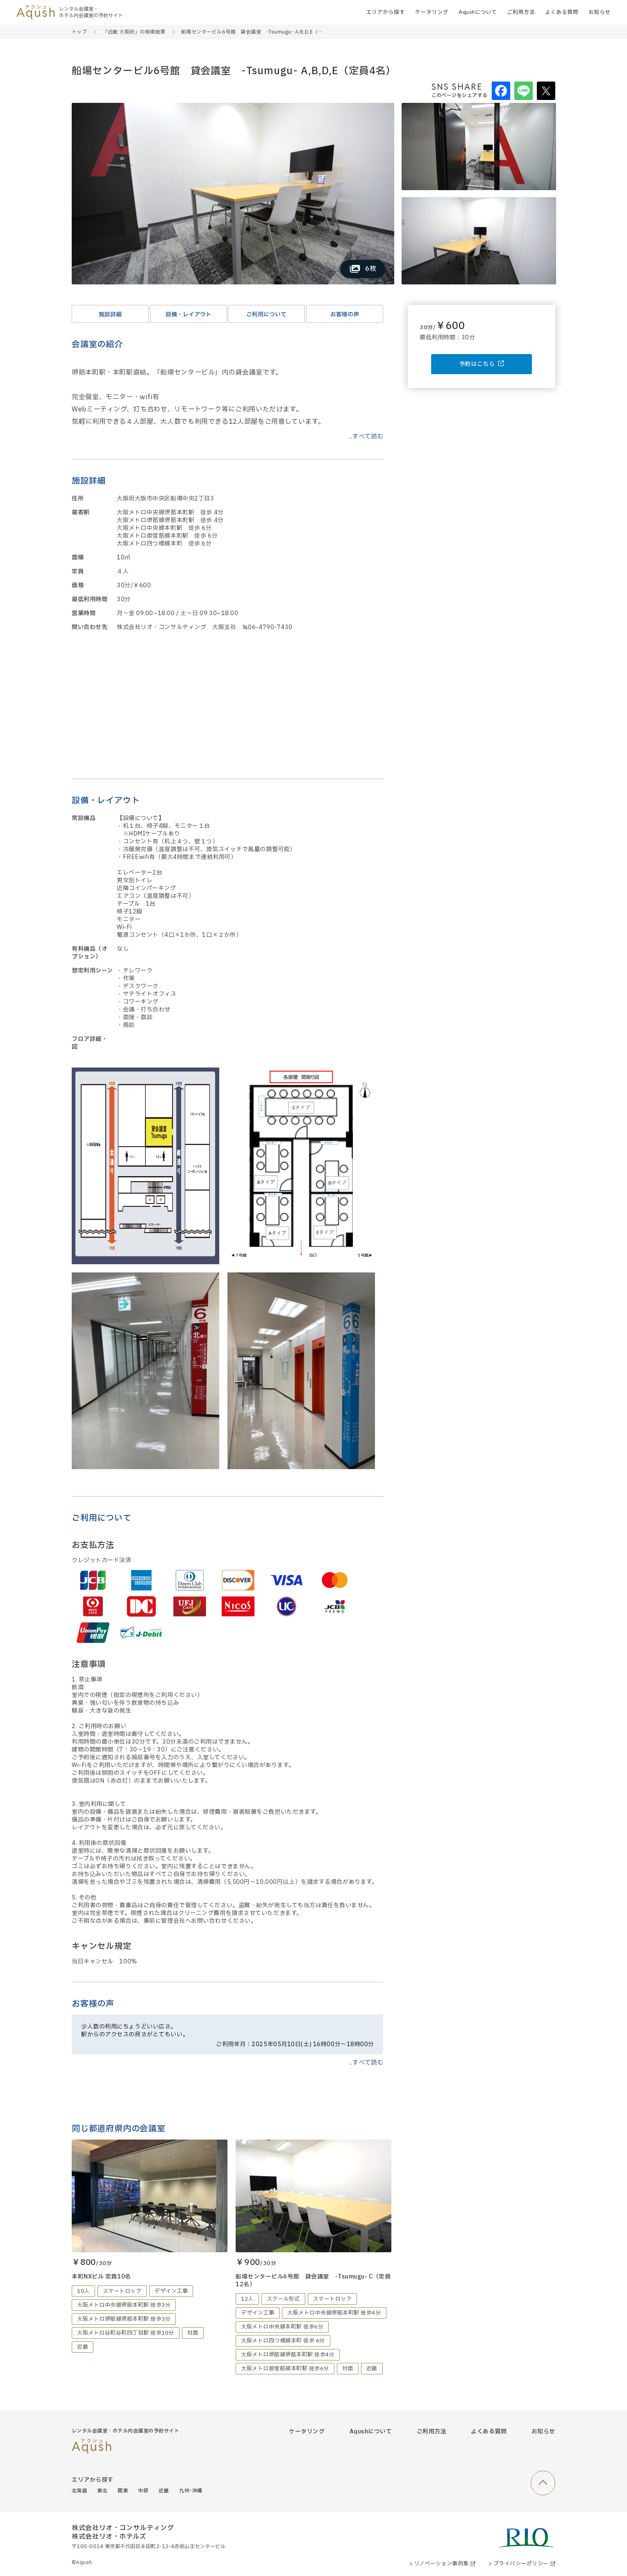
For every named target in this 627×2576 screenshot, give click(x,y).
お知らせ (599, 12)
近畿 (164, 2490)
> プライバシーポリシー (521, 2563)
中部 (143, 2490)
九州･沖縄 (190, 2490)
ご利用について (266, 314)
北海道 (79, 2490)
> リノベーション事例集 (442, 2563)
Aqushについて (478, 12)
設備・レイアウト (188, 314)
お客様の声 (344, 314)
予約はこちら (481, 364)
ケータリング (431, 12)
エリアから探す (385, 12)
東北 (102, 2490)
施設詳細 (110, 314)
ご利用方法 (521, 12)
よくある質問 (561, 12)
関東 (123, 2490)
